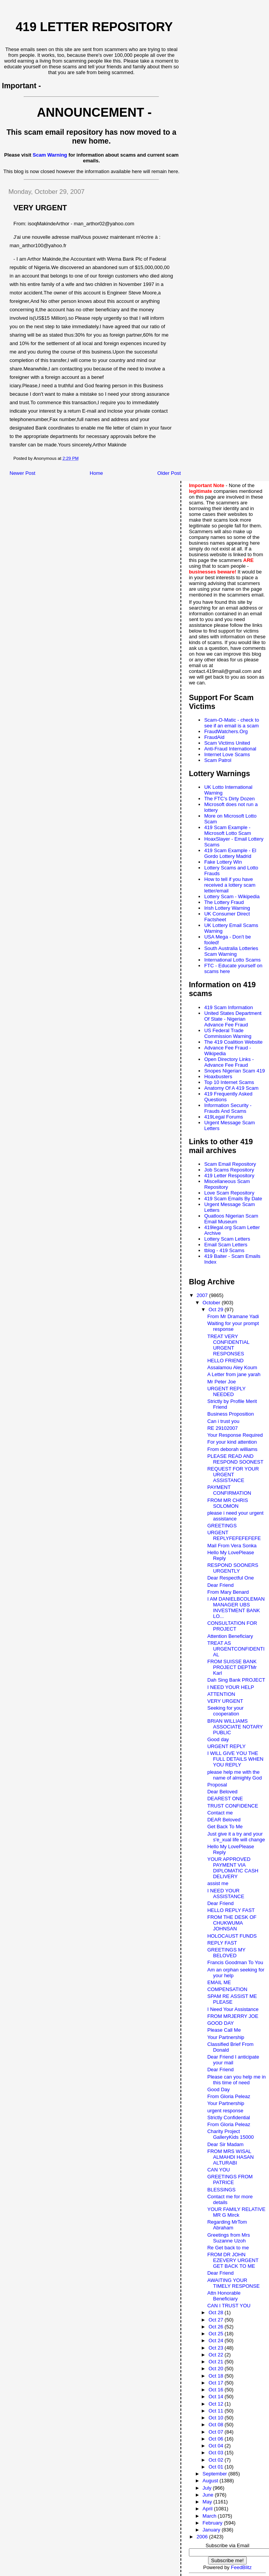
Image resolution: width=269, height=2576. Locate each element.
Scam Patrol (217, 760)
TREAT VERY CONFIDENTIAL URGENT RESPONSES (228, 1345)
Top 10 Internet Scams (229, 1082)
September (215, 2474)
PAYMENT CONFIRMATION (229, 1490)
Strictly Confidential (228, 2117)
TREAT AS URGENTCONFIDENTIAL (235, 1648)
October (212, 1302)
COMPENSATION (227, 1989)
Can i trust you (223, 1421)
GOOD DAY (220, 2023)
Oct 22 (216, 2355)
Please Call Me (224, 2030)
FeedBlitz (241, 2567)
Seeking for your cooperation (225, 1711)
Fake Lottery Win (223, 862)
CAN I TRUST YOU (229, 2305)
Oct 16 (216, 2390)
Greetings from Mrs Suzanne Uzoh (228, 2238)
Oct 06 (216, 2439)
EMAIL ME (219, 1982)
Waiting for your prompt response (233, 1326)
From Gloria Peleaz (228, 2096)
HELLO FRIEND (225, 1360)
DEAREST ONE (225, 1798)
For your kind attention (232, 1442)
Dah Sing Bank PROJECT (236, 1680)
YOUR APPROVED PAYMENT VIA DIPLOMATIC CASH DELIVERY (232, 1867)
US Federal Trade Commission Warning (227, 1033)
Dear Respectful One (230, 1578)
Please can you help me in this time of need (236, 2079)
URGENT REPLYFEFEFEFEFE (234, 1535)
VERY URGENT (225, 1701)
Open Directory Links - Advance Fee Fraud (229, 1062)
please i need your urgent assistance (235, 1516)
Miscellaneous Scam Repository (227, 1184)
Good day (218, 1739)
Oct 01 (216, 2467)
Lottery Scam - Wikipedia (232, 896)
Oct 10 (216, 2418)
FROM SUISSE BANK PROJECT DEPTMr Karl (232, 1667)
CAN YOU (218, 2170)
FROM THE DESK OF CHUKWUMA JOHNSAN (231, 1923)
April (208, 2509)
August (211, 2480)
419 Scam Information (228, 1007)
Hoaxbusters (218, 1076)
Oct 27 (216, 2320)
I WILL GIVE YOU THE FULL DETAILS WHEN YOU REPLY (235, 1759)
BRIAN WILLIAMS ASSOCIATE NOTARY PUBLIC (235, 1726)
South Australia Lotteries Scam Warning (231, 951)
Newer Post (22, 473)
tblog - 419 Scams (224, 1250)
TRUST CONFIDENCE (232, 1806)
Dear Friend (220, 1585)
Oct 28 (216, 2312)
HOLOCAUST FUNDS (232, 1936)
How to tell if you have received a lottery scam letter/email (230, 885)
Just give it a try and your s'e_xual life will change (236, 1836)
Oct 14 (216, 2396)
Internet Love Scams (227, 754)
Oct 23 (216, 2348)
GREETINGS (222, 1525)
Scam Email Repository (230, 1164)
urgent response (225, 2110)
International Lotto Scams (232, 960)
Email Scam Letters (226, 1245)
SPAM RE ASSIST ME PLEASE (232, 1999)
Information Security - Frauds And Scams (228, 1108)
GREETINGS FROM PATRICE (230, 2179)
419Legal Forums (223, 1117)
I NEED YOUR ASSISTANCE (225, 1893)
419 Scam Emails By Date (233, 1198)
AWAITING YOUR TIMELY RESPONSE (233, 2283)
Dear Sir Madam (225, 2144)
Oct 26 (216, 2327)
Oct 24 (216, 2340)
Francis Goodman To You (235, 1962)
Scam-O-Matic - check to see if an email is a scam (231, 723)
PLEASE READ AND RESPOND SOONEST (235, 1459)
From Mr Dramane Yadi (233, 1316)
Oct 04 (216, 2446)
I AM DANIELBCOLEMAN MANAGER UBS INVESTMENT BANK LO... (236, 1607)
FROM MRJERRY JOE (232, 2016)
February (213, 2523)
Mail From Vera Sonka (232, 1545)
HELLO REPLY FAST (231, 1910)
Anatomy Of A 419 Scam (231, 1088)
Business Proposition (230, 1414)
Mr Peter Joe (221, 1382)
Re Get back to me (228, 2247)
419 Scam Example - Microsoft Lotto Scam (227, 830)
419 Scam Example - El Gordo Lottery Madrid (230, 853)
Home (96, 473)
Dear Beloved (222, 1791)
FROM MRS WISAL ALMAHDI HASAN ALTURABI (230, 2157)
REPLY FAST (222, 1943)
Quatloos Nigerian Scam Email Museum (231, 1218)
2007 (203, 1295)
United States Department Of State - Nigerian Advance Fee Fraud (233, 1019)
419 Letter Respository (229, 1175)
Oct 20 (216, 2368)
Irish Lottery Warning (227, 908)
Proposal (217, 1785)
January (212, 2530)
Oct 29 (216, 1309)
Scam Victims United (227, 743)
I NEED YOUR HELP (230, 1687)
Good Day (218, 2089)
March (210, 2516)
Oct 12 (216, 2404)
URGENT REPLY (226, 1746)
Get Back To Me (225, 1826)
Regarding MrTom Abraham (227, 2225)
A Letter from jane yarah (234, 1374)
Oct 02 (216, 2460)
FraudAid (214, 737)
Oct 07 (216, 2432)
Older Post (169, 473)
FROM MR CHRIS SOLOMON (227, 1503)
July (208, 2488)
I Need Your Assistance (233, 2009)
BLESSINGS (221, 2190)
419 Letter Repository (94, 27)
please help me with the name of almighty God (234, 1775)
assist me (217, 1883)
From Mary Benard (228, 1592)
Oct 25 (216, 2333)
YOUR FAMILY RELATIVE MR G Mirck (236, 2212)
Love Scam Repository (229, 1193)
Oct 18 (216, 2376)
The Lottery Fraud (224, 902)
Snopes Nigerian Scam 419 (234, 1071)
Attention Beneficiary (230, 1636)
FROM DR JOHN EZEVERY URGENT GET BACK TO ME (232, 2260)
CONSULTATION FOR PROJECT (232, 1626)
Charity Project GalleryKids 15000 (230, 2134)
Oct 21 (216, 2362)
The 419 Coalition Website (233, 1042)
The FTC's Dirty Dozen (229, 798)
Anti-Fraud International (230, 749)
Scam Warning (50, 155)
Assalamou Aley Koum (232, 1367)
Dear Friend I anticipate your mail (233, 2059)
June (209, 2495)
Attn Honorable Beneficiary (224, 2296)
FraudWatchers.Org (226, 731)
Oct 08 (216, 2424)
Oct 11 (216, 2411)
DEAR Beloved (224, 1820)
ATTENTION (221, 1694)
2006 (203, 2537)
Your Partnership (225, 2037)
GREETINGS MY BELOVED (226, 1952)
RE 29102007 (222, 1428)
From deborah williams (232, 1449)
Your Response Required (235, 1435)
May (208, 2502)
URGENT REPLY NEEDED (226, 1391)
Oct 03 (216, 2452)
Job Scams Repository (229, 1170)
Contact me (220, 1813)
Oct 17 (216, 2383)
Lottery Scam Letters (227, 1239)
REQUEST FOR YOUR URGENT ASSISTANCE (233, 1474)
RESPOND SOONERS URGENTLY (232, 1568)
